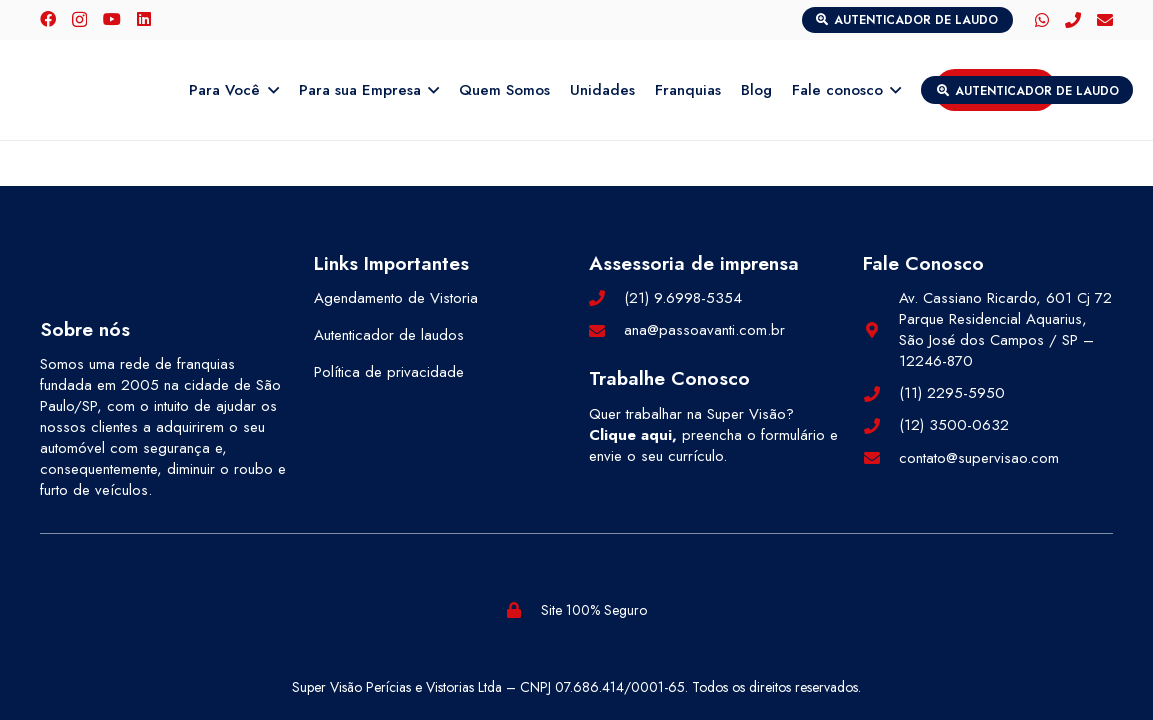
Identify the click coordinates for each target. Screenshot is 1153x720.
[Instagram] (79, 20)
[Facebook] (48, 19)
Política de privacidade (389, 372)
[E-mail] (1105, 20)
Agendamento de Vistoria (396, 298)
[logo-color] (108, 90)
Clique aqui (630, 435)
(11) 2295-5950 (952, 393)
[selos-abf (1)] (118, 610)
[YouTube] (112, 19)
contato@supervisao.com (979, 458)
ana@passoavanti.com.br (704, 330)
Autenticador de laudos (389, 335)
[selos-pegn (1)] (301, 610)
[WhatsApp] (1042, 20)
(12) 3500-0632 (954, 425)
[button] (269, 90)
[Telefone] (1073, 20)
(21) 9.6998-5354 (683, 298)
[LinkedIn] (144, 19)
